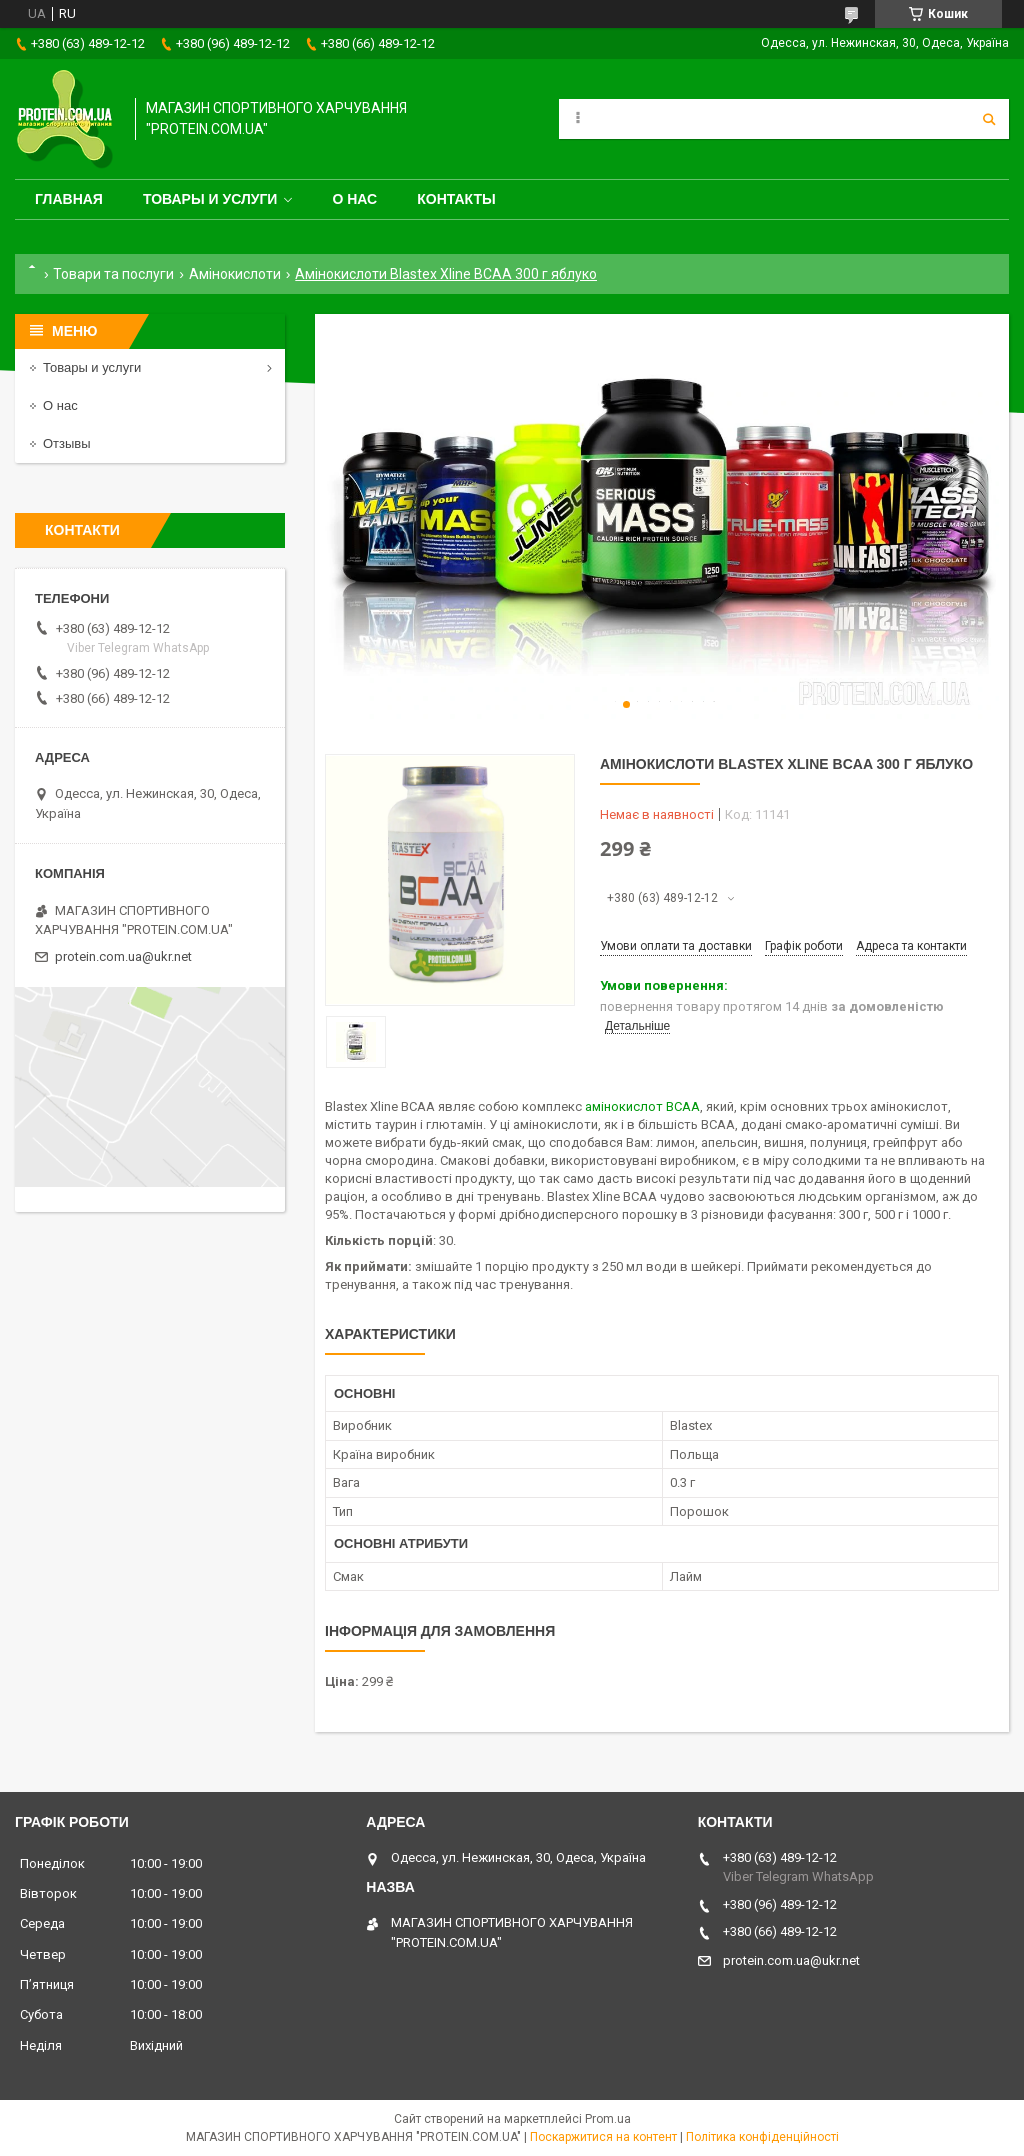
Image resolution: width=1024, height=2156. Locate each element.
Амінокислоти (235, 274)
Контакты (456, 199)
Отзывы (67, 443)
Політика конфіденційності (762, 2137)
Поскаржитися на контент (603, 2137)
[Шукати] (989, 119)
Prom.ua (608, 2119)
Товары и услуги (210, 199)
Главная (69, 199)
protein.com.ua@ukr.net (123, 956)
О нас (354, 199)
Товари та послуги (113, 274)
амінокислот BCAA (642, 1106)
